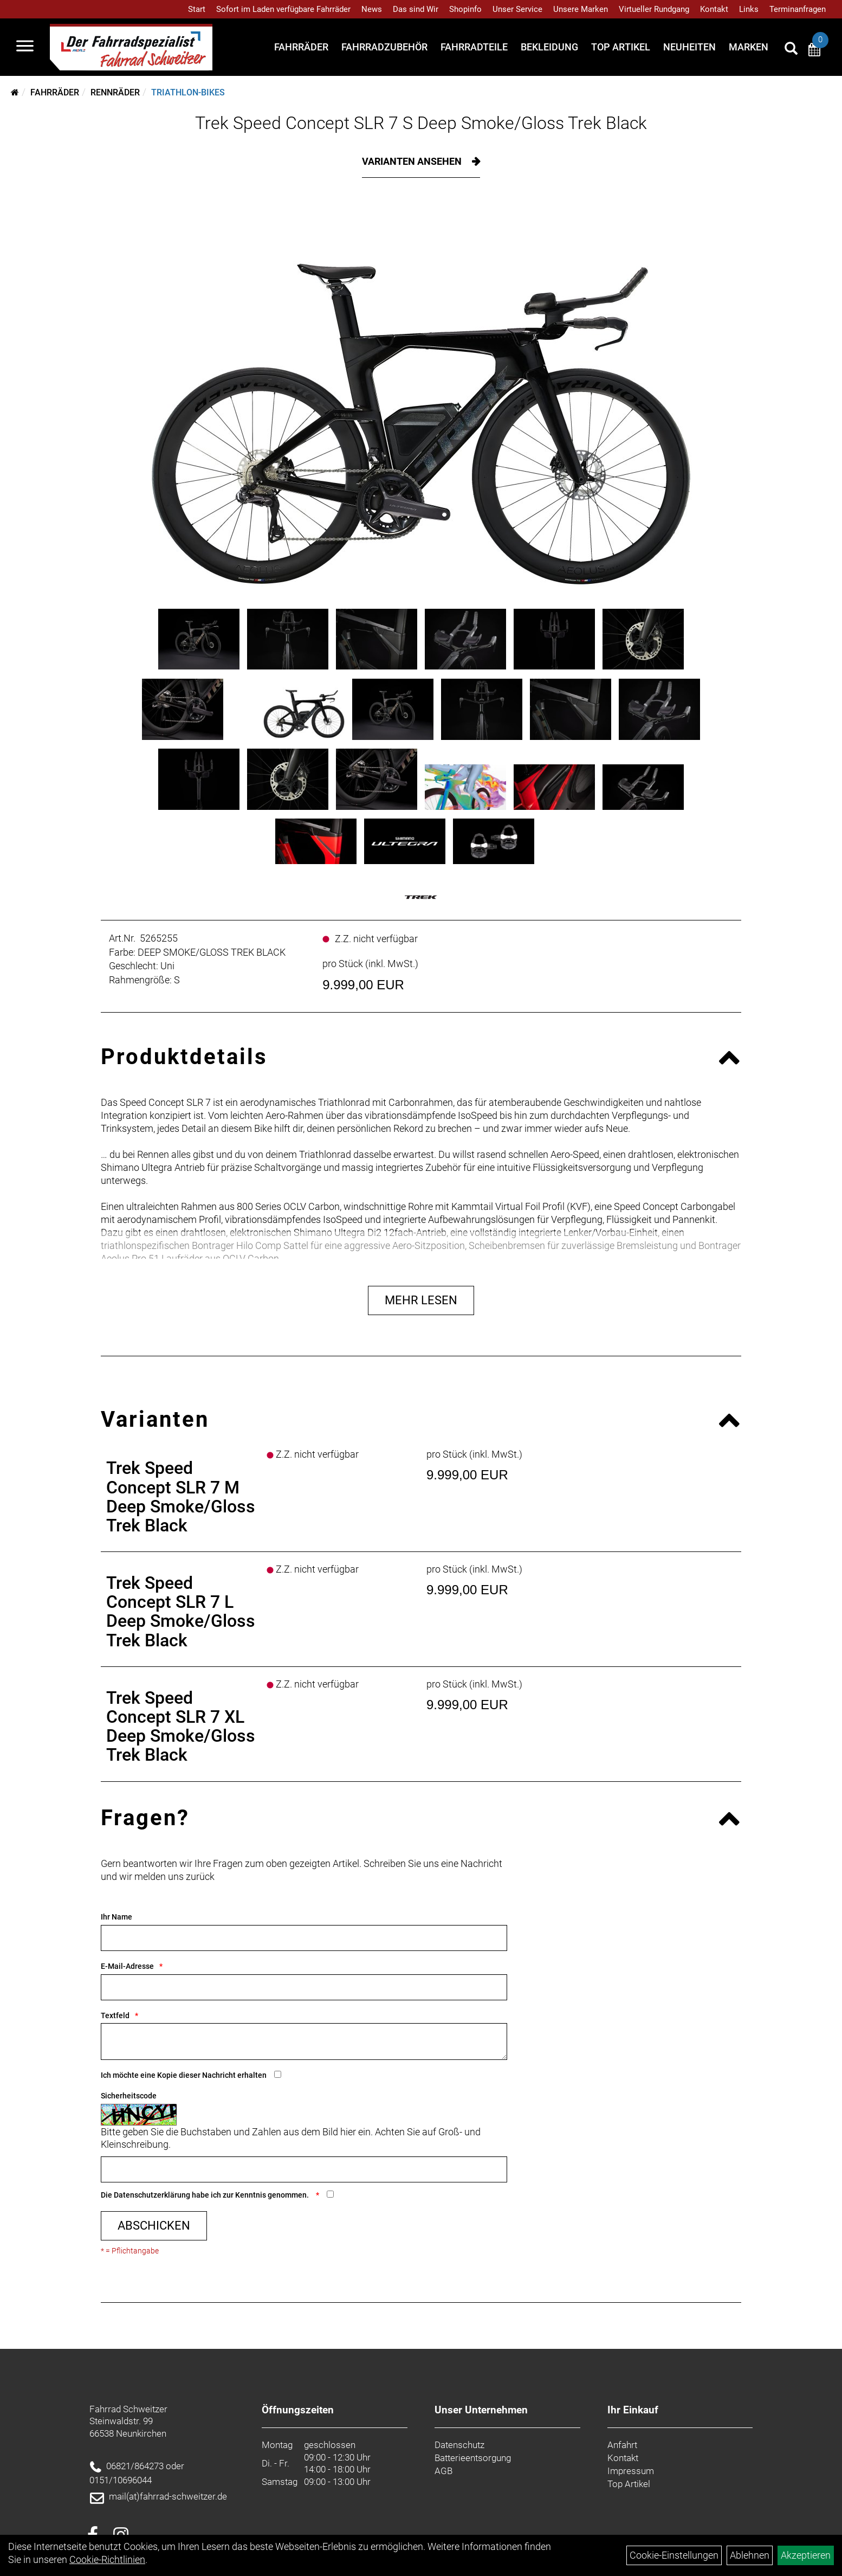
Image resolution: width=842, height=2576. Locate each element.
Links (749, 9)
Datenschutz (459, 2444)
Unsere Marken (580, 9)
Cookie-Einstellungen (674, 2555)
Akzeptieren (806, 2555)
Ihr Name (116, 1916)
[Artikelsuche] (791, 49)
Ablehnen (749, 2555)
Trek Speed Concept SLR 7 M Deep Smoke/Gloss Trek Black (180, 1497)
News (371, 9)
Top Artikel (620, 47)
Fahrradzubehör (384, 47)
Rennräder (115, 92)
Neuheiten (689, 47)
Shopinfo (465, 9)
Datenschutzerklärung (152, 2195)
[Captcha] (304, 2169)
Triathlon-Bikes (188, 92)
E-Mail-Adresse (127, 1966)
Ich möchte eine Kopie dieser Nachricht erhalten (184, 2075)
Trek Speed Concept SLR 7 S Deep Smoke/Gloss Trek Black (421, 123)
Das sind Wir (415, 9)
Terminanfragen (797, 9)
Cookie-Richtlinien (107, 2559)
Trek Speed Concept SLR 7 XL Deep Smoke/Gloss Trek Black (180, 1727)
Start (196, 9)
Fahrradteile (474, 47)
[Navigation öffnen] (25, 47)
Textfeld (115, 2015)
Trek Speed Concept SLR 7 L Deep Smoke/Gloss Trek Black (180, 1612)
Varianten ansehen (413, 161)
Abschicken (154, 2225)
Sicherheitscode (129, 2095)
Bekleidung (549, 47)
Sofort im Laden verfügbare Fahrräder (283, 9)
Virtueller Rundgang (654, 9)
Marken (748, 47)
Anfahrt (622, 2444)
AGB (443, 2470)
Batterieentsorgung (473, 2457)
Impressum (630, 2470)
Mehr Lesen (421, 1300)
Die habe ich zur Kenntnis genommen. (205, 2195)
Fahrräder (301, 47)
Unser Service (517, 9)
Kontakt (714, 9)
